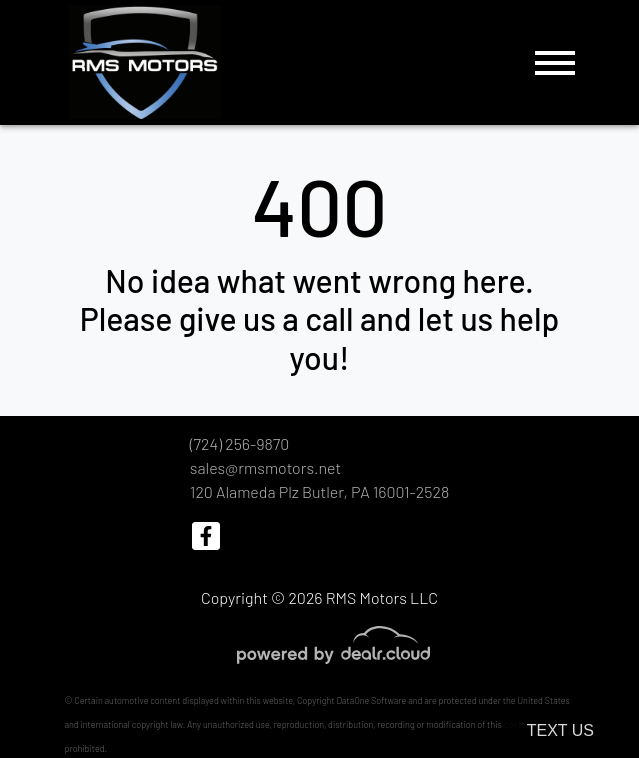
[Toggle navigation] (555, 62)
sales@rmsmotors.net (265, 467)
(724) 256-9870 (239, 443)
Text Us (560, 730)
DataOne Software (371, 700)
